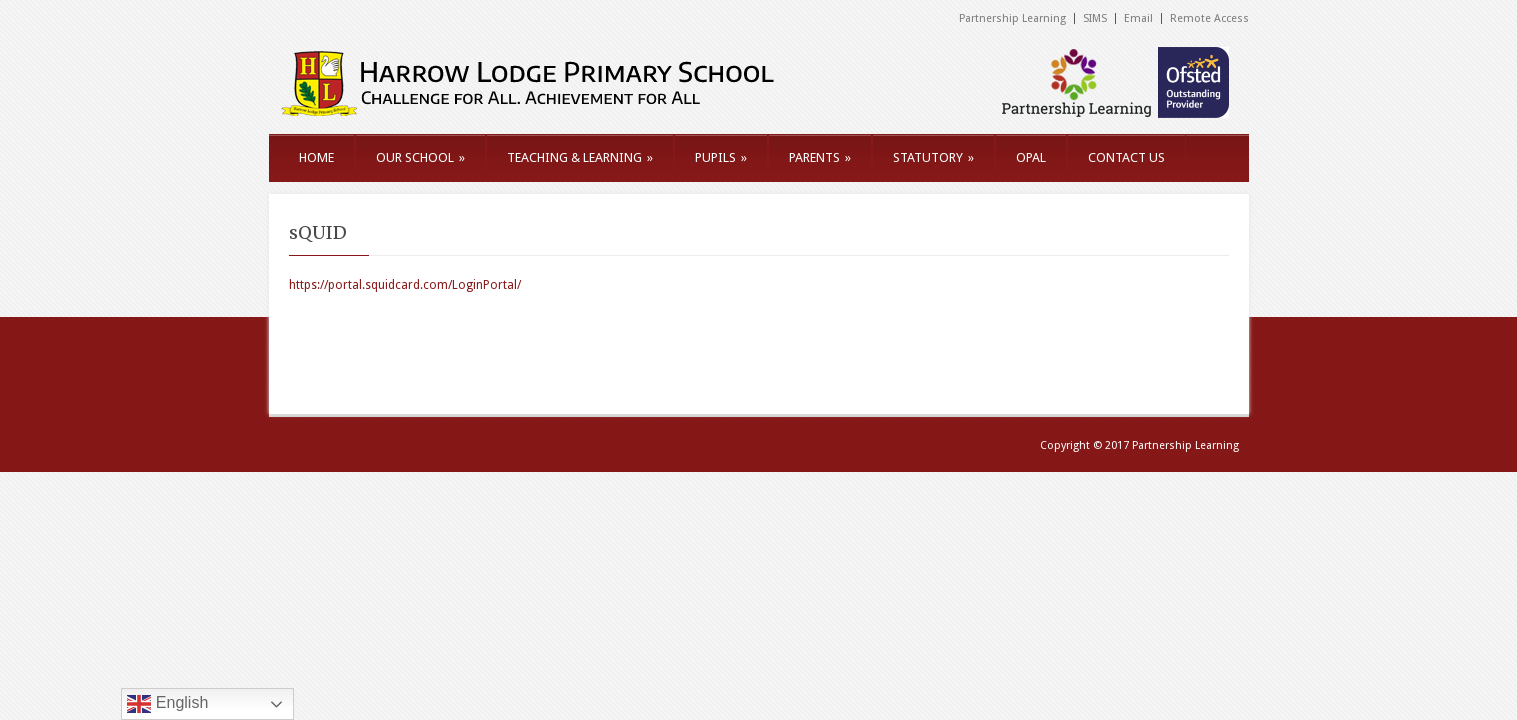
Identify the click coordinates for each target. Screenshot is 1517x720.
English (167, 704)
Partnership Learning (1012, 18)
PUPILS (721, 157)
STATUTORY (933, 157)
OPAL (1031, 157)
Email (1138, 18)
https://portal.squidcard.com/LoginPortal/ (405, 285)
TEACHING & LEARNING (580, 157)
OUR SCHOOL (420, 157)
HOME (316, 157)
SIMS (1095, 18)
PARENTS (820, 157)
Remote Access (1209, 18)
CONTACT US (1126, 157)
